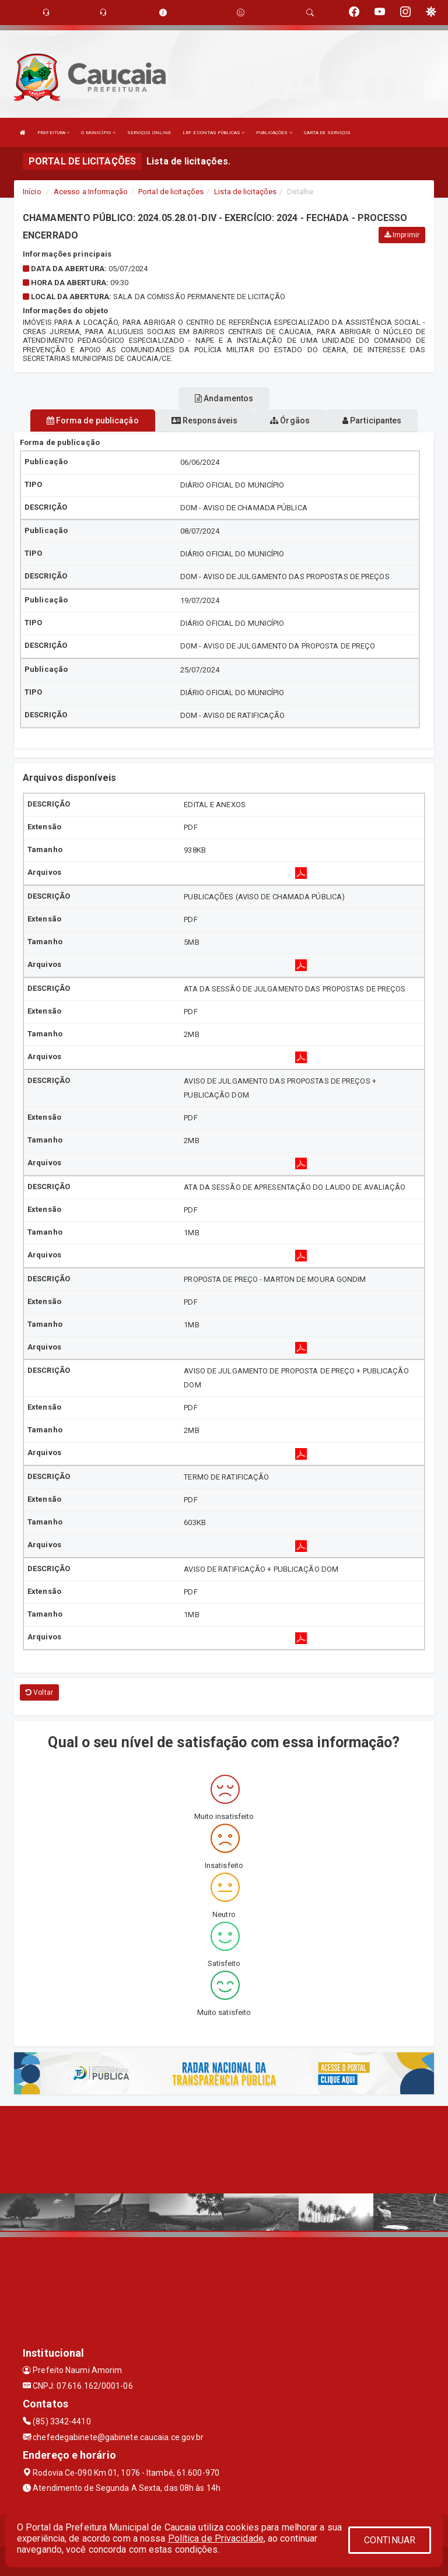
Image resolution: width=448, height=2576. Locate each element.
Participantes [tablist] (372, 420)
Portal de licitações (171, 191)
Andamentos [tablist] (224, 398)
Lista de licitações (245, 191)
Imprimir (401, 235)
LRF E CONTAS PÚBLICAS (213, 132)
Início (32, 191)
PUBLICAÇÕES (274, 132)
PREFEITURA (53, 132)
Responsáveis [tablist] (204, 420)
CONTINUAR (389, 2540)
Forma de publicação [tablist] (93, 420)
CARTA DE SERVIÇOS (327, 132)
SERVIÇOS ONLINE (149, 132)
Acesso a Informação (91, 191)
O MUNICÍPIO (98, 132)
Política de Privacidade (216, 2538)
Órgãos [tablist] (290, 420)
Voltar (39, 1692)
